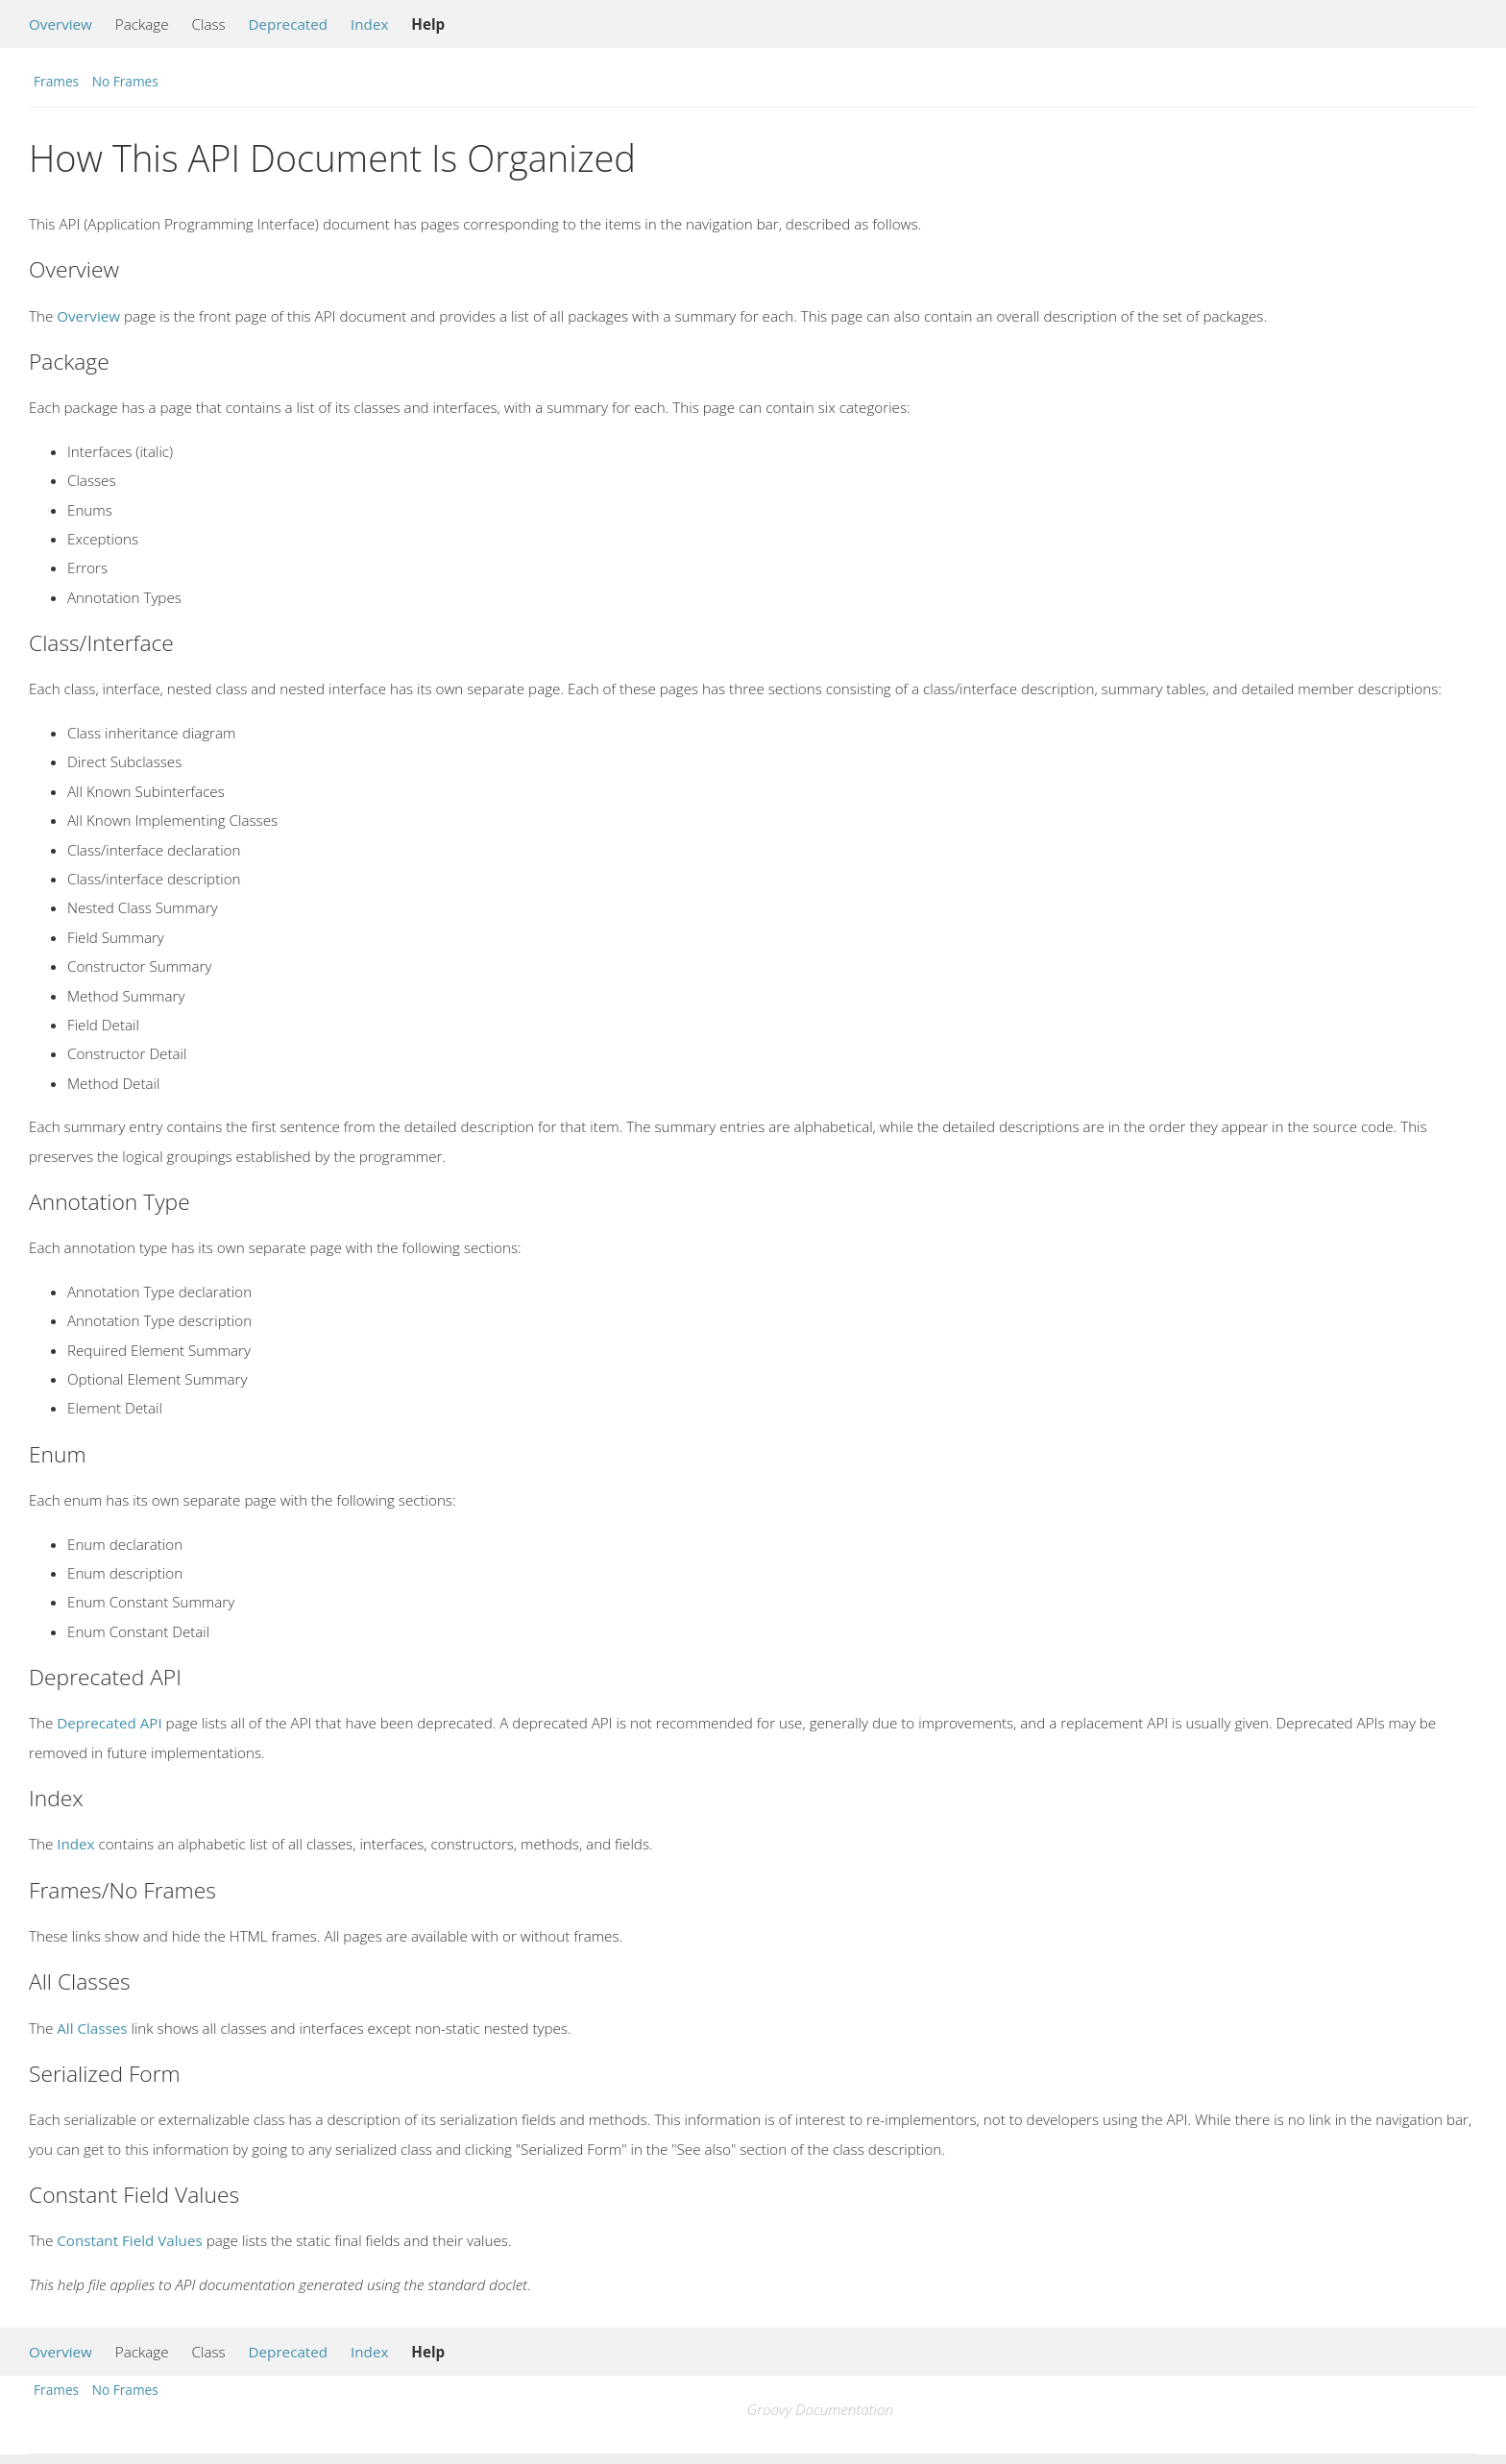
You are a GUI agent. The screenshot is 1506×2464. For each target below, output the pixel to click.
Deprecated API (109, 1722)
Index (369, 24)
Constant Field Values (129, 2240)
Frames (56, 81)
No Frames (125, 81)
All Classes (92, 2028)
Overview (60, 24)
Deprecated (288, 24)
